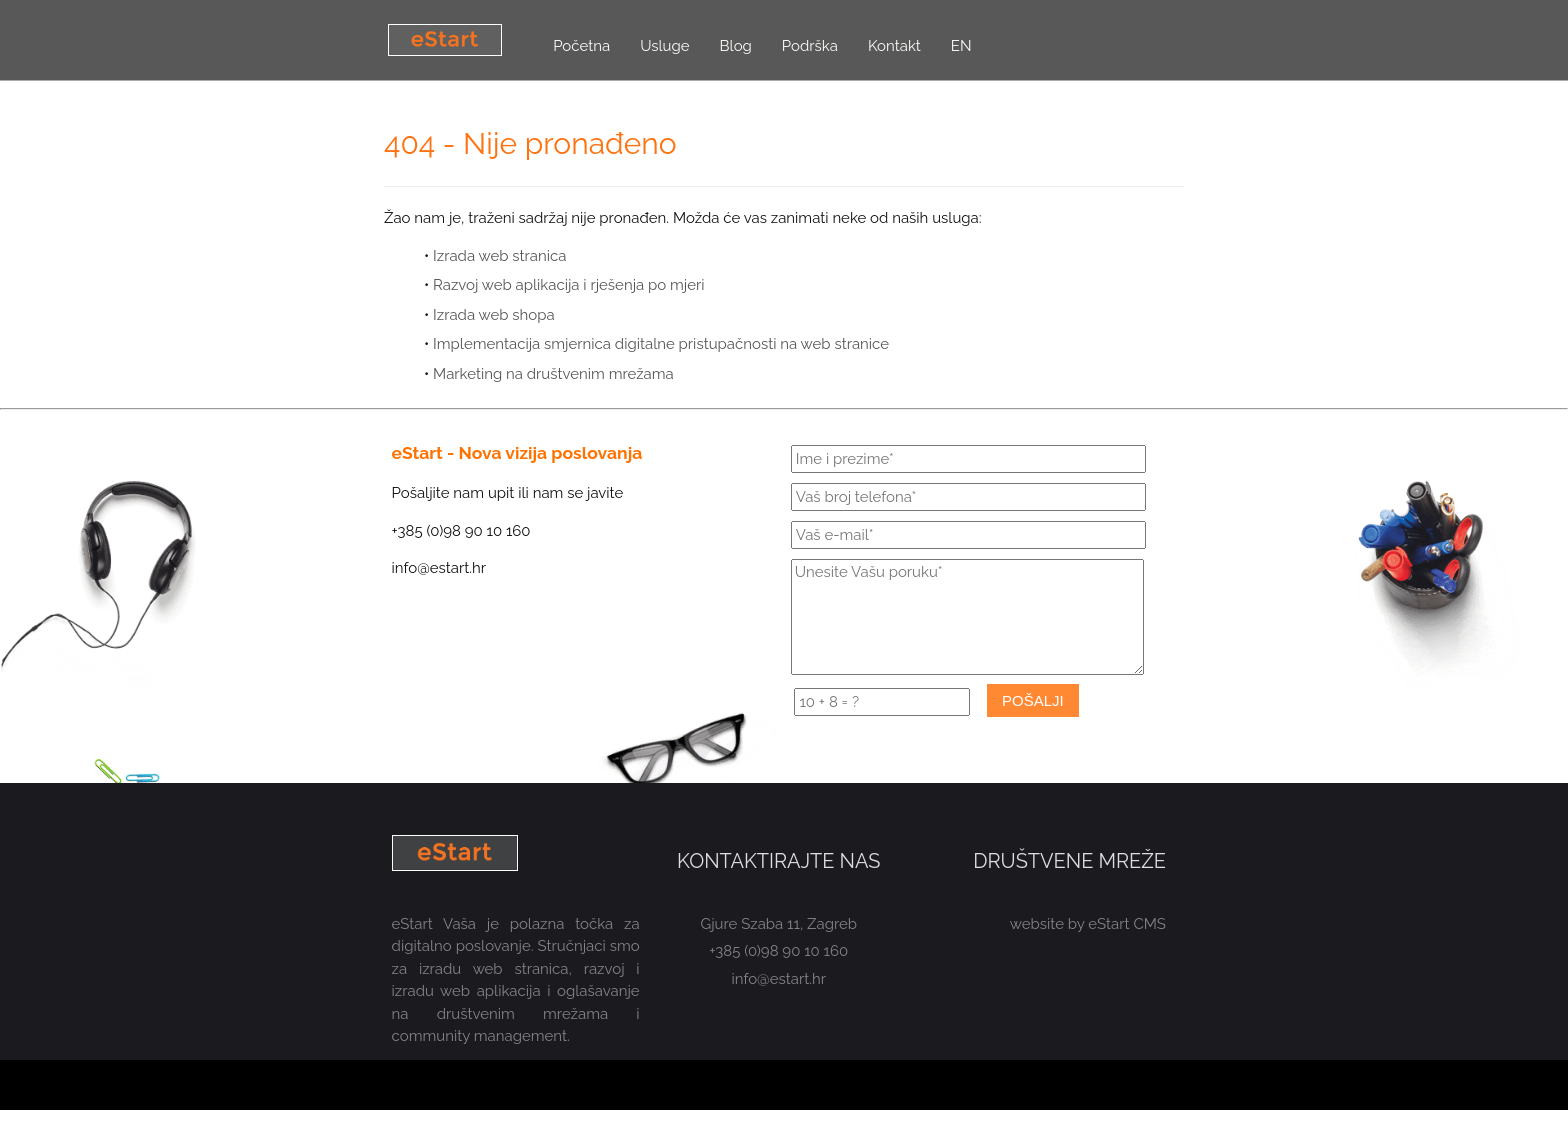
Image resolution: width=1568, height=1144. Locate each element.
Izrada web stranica (499, 256)
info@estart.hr (779, 979)
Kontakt (894, 46)
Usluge (664, 46)
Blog (736, 46)
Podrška (810, 46)
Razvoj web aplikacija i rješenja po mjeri (568, 285)
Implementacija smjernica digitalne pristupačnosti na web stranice (661, 344)
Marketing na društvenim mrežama (553, 374)
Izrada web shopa (494, 315)
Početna (581, 46)
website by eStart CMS (1088, 924)
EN (961, 46)
